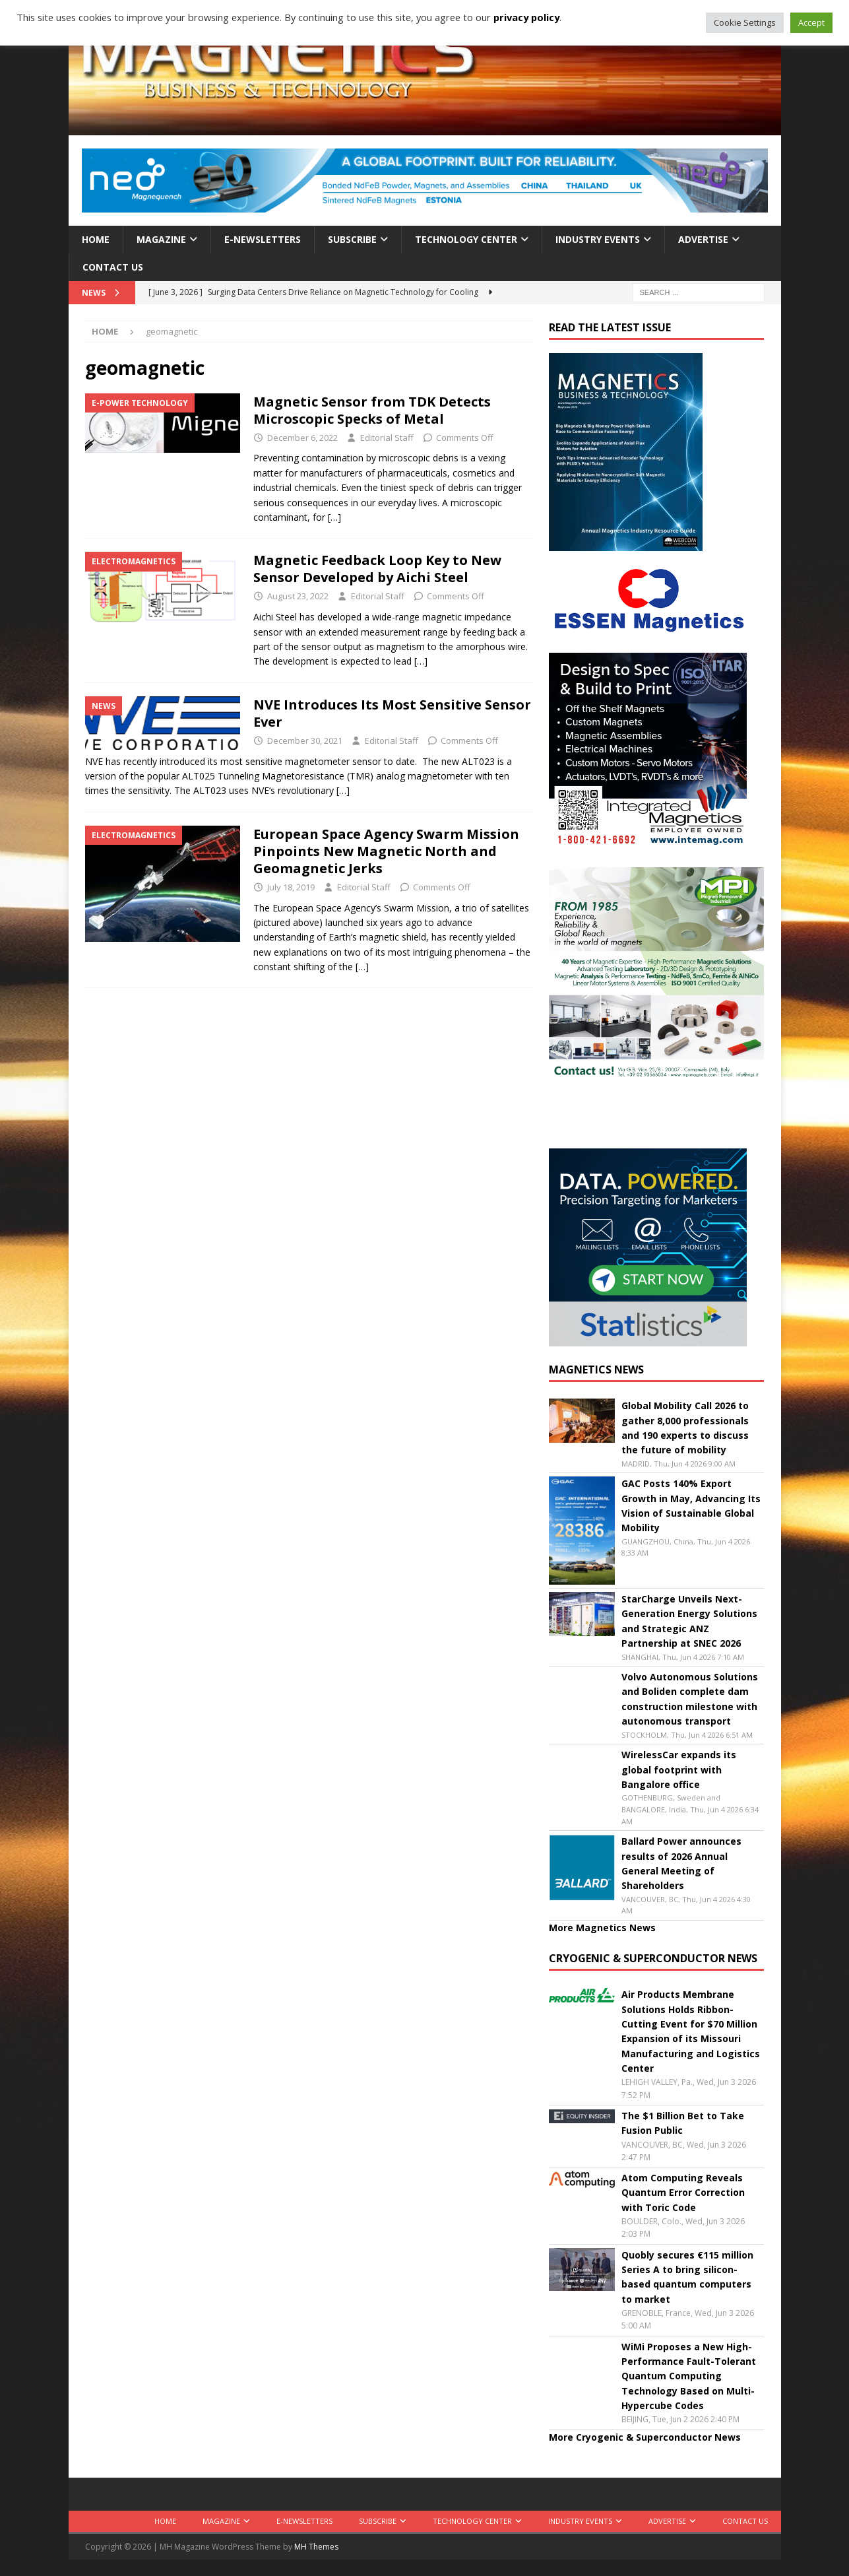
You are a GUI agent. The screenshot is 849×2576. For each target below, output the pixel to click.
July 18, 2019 (291, 887)
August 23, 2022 (298, 596)
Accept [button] (811, 22)
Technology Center (466, 239)
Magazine (161, 239)
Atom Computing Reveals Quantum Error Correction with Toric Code (683, 2192)
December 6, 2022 (302, 438)
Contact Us (112, 267)
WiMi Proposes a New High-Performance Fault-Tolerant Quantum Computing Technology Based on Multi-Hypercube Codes (688, 2376)
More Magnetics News (602, 1927)
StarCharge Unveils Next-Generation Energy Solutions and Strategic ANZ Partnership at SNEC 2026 (689, 1621)
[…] (334, 517)
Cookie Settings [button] (745, 22)
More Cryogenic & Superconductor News (645, 2437)
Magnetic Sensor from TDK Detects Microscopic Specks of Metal (372, 410)
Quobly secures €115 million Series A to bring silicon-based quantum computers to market (687, 2277)
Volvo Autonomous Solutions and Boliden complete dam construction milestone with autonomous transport (689, 1698)
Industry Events (597, 239)
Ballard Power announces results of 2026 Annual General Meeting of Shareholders (681, 1863)
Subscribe (352, 239)
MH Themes (316, 2546)
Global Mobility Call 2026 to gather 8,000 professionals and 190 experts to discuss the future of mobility (685, 1427)
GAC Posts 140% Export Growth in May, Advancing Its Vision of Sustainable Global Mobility (691, 1505)
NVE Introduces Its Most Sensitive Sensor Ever (392, 713)
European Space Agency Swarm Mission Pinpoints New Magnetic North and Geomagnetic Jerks (386, 851)
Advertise (703, 239)
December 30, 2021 (304, 740)
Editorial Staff (387, 438)
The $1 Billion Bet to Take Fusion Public (682, 2122)
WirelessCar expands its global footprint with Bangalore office (678, 1769)
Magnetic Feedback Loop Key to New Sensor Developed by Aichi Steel (377, 568)
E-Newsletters (262, 239)
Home (96, 239)
